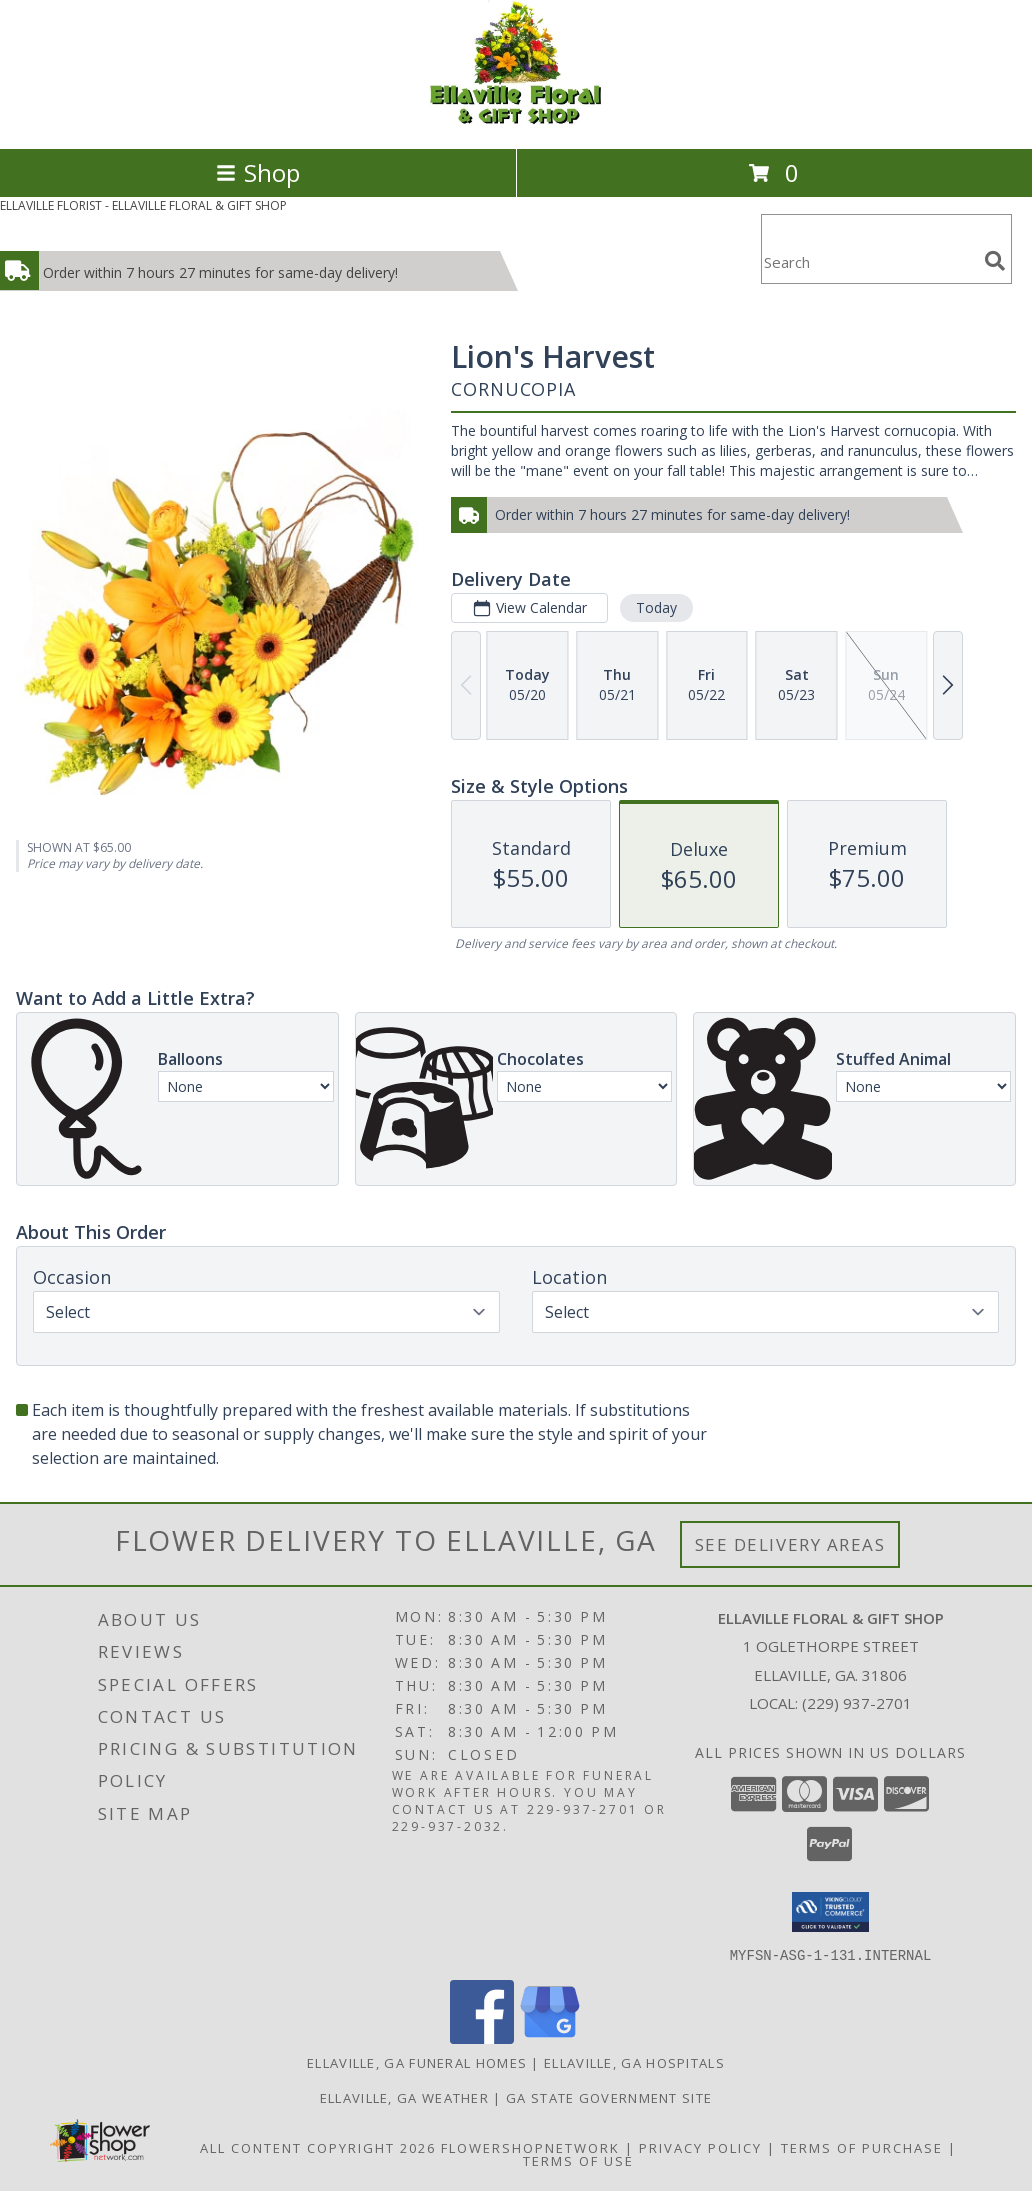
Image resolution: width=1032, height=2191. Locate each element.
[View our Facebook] (482, 2037)
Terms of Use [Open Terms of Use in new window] (578, 2160)
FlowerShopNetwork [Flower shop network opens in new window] (530, 2147)
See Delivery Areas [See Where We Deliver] (790, 1544)
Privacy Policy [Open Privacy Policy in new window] (700, 2147)
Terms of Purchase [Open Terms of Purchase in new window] (862, 2147)
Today (656, 607)
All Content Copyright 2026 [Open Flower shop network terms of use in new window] (318, 2147)
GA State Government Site (609, 2097)
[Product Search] (869, 261)
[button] (830, 1912)
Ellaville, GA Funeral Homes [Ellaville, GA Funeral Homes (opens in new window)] (417, 2062)
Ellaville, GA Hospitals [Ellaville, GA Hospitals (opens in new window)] (634, 2062)
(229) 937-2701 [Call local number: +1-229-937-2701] (857, 1703)
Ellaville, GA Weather (404, 2097)
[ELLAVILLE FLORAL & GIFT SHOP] (516, 119)
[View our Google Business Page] (550, 2037)
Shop (258, 172)
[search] (995, 261)
